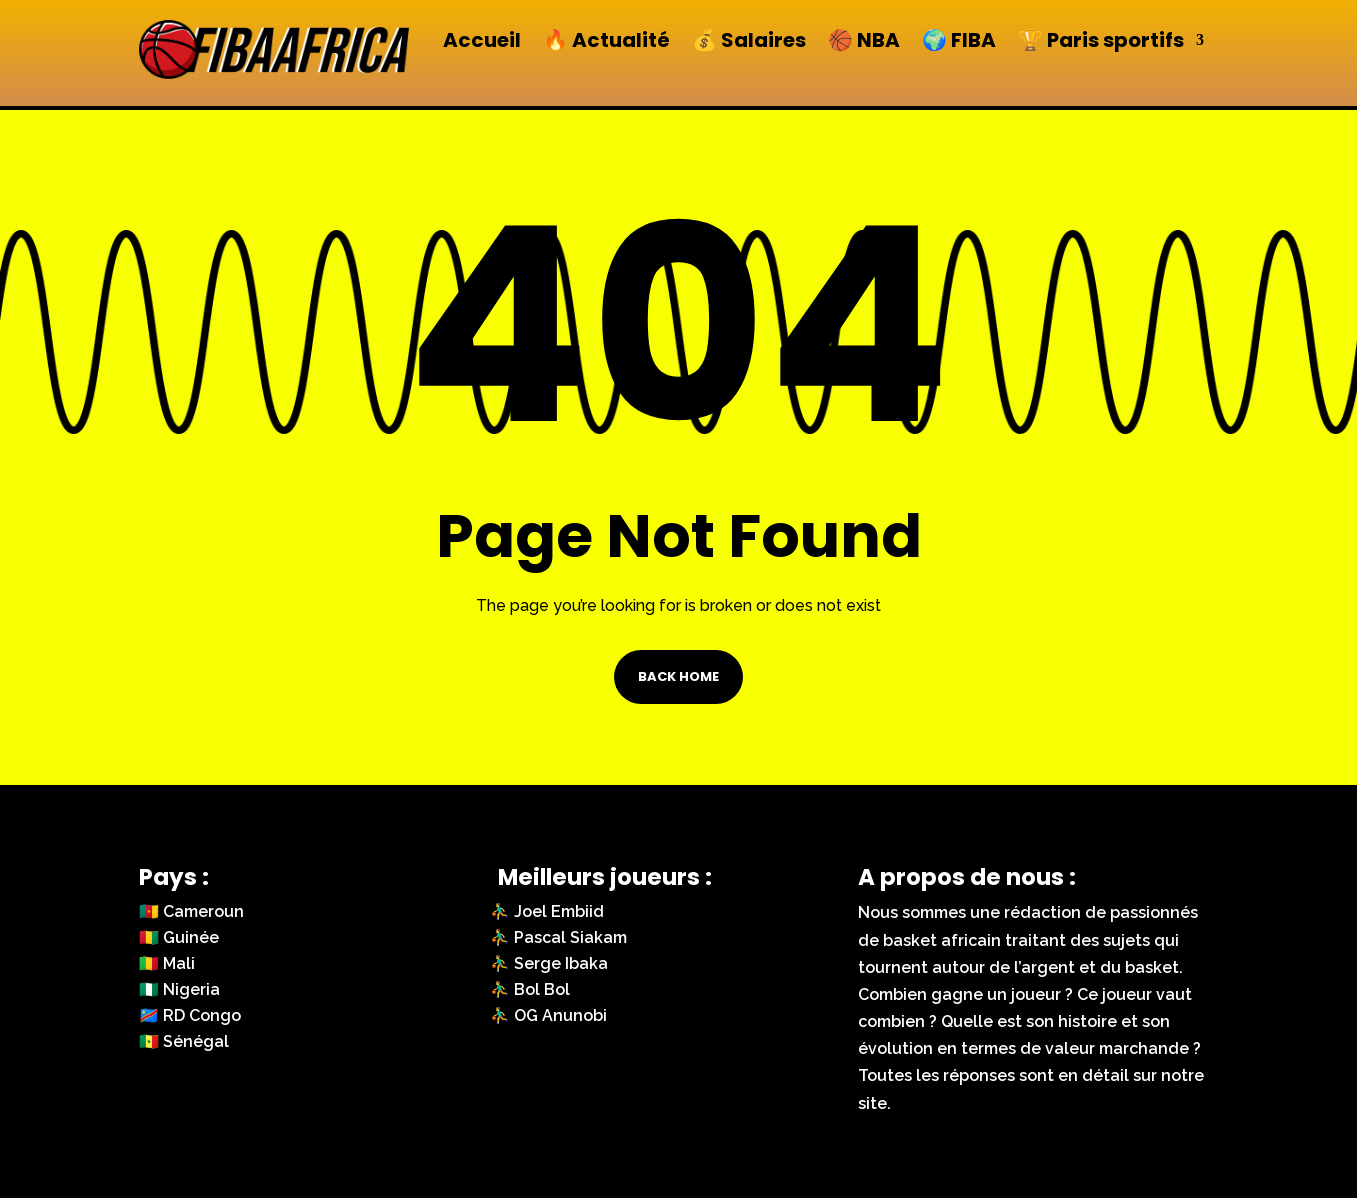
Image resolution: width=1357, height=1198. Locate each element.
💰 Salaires (749, 41)
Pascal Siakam (570, 937)
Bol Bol (542, 989)
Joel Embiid (559, 911)
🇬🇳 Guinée (179, 937)
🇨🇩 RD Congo (190, 1015)
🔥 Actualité (606, 41)
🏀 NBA (864, 41)
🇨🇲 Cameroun (191, 911)
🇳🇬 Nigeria (179, 989)
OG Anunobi (560, 1015)
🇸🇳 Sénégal (184, 1041)
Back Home (678, 676)
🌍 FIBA (959, 41)
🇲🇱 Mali (167, 963)
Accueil (482, 41)
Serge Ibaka (561, 963)
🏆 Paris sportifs (1101, 41)
